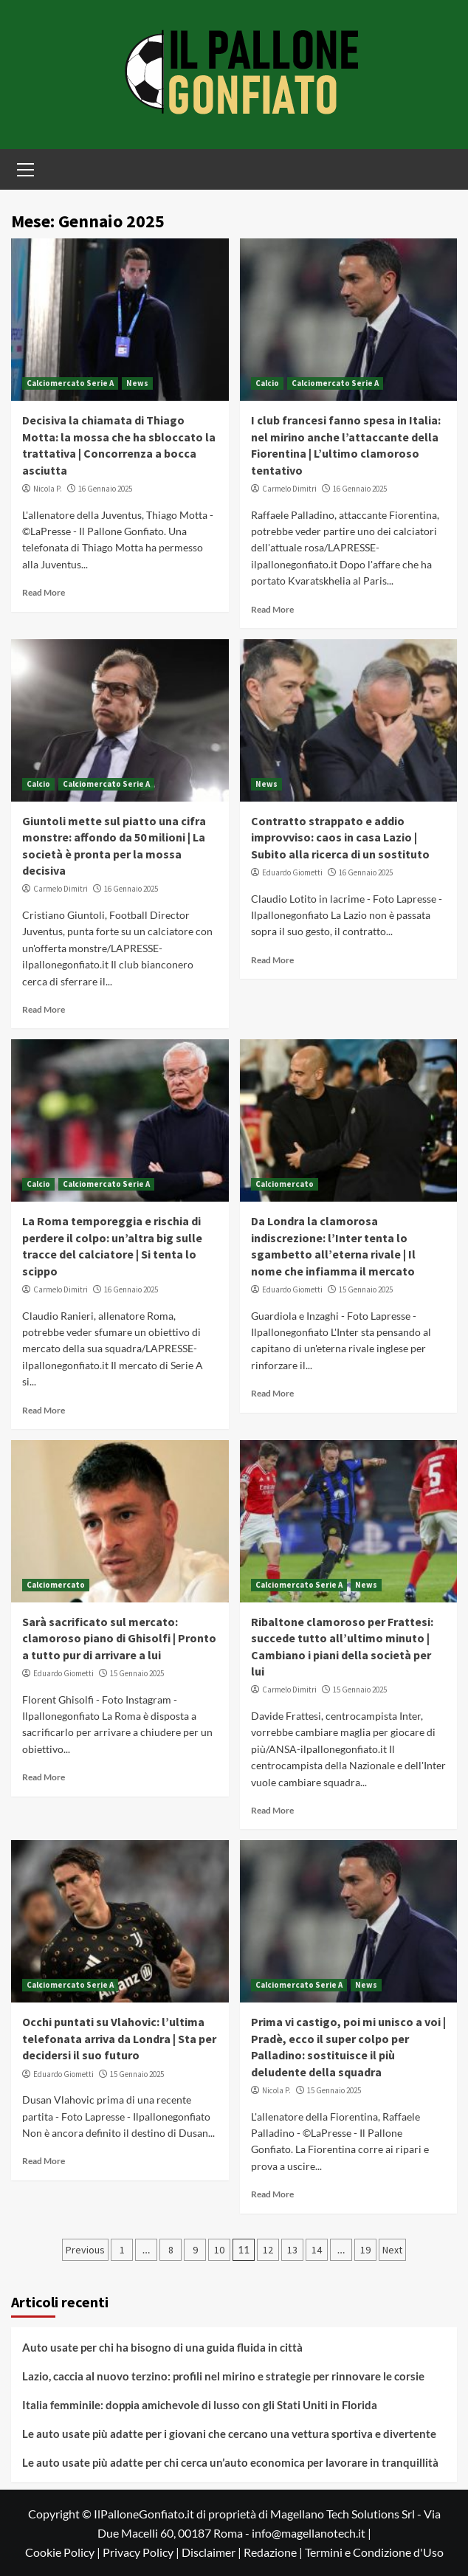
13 (292, 2249)
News (137, 383)
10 (219, 2249)
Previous (85, 2249)
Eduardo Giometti (292, 872)
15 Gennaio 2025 (366, 1289)
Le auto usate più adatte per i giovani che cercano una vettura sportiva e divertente (229, 2433)
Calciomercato (284, 1184)
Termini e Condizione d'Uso (374, 2552)
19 (365, 2249)
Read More (43, 592)
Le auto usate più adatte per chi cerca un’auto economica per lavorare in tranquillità (230, 2462)
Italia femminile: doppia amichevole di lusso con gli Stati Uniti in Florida (199, 2404)
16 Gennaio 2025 (105, 488)
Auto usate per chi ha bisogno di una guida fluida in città (162, 2347)
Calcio (267, 383)
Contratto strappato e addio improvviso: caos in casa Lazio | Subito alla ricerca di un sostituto (340, 837)
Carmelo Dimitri (289, 488)
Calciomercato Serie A (70, 383)
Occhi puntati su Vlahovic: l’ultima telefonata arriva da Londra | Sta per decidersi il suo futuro (119, 2038)
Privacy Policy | (142, 2552)
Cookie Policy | (64, 2552)
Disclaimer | (213, 2552)
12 (268, 2249)
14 (317, 2249)
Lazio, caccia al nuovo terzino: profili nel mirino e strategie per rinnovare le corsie (223, 2376)
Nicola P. (47, 488)
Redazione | (274, 2552)
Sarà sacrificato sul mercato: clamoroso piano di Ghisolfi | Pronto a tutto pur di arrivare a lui (119, 1638)
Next (392, 2249)
